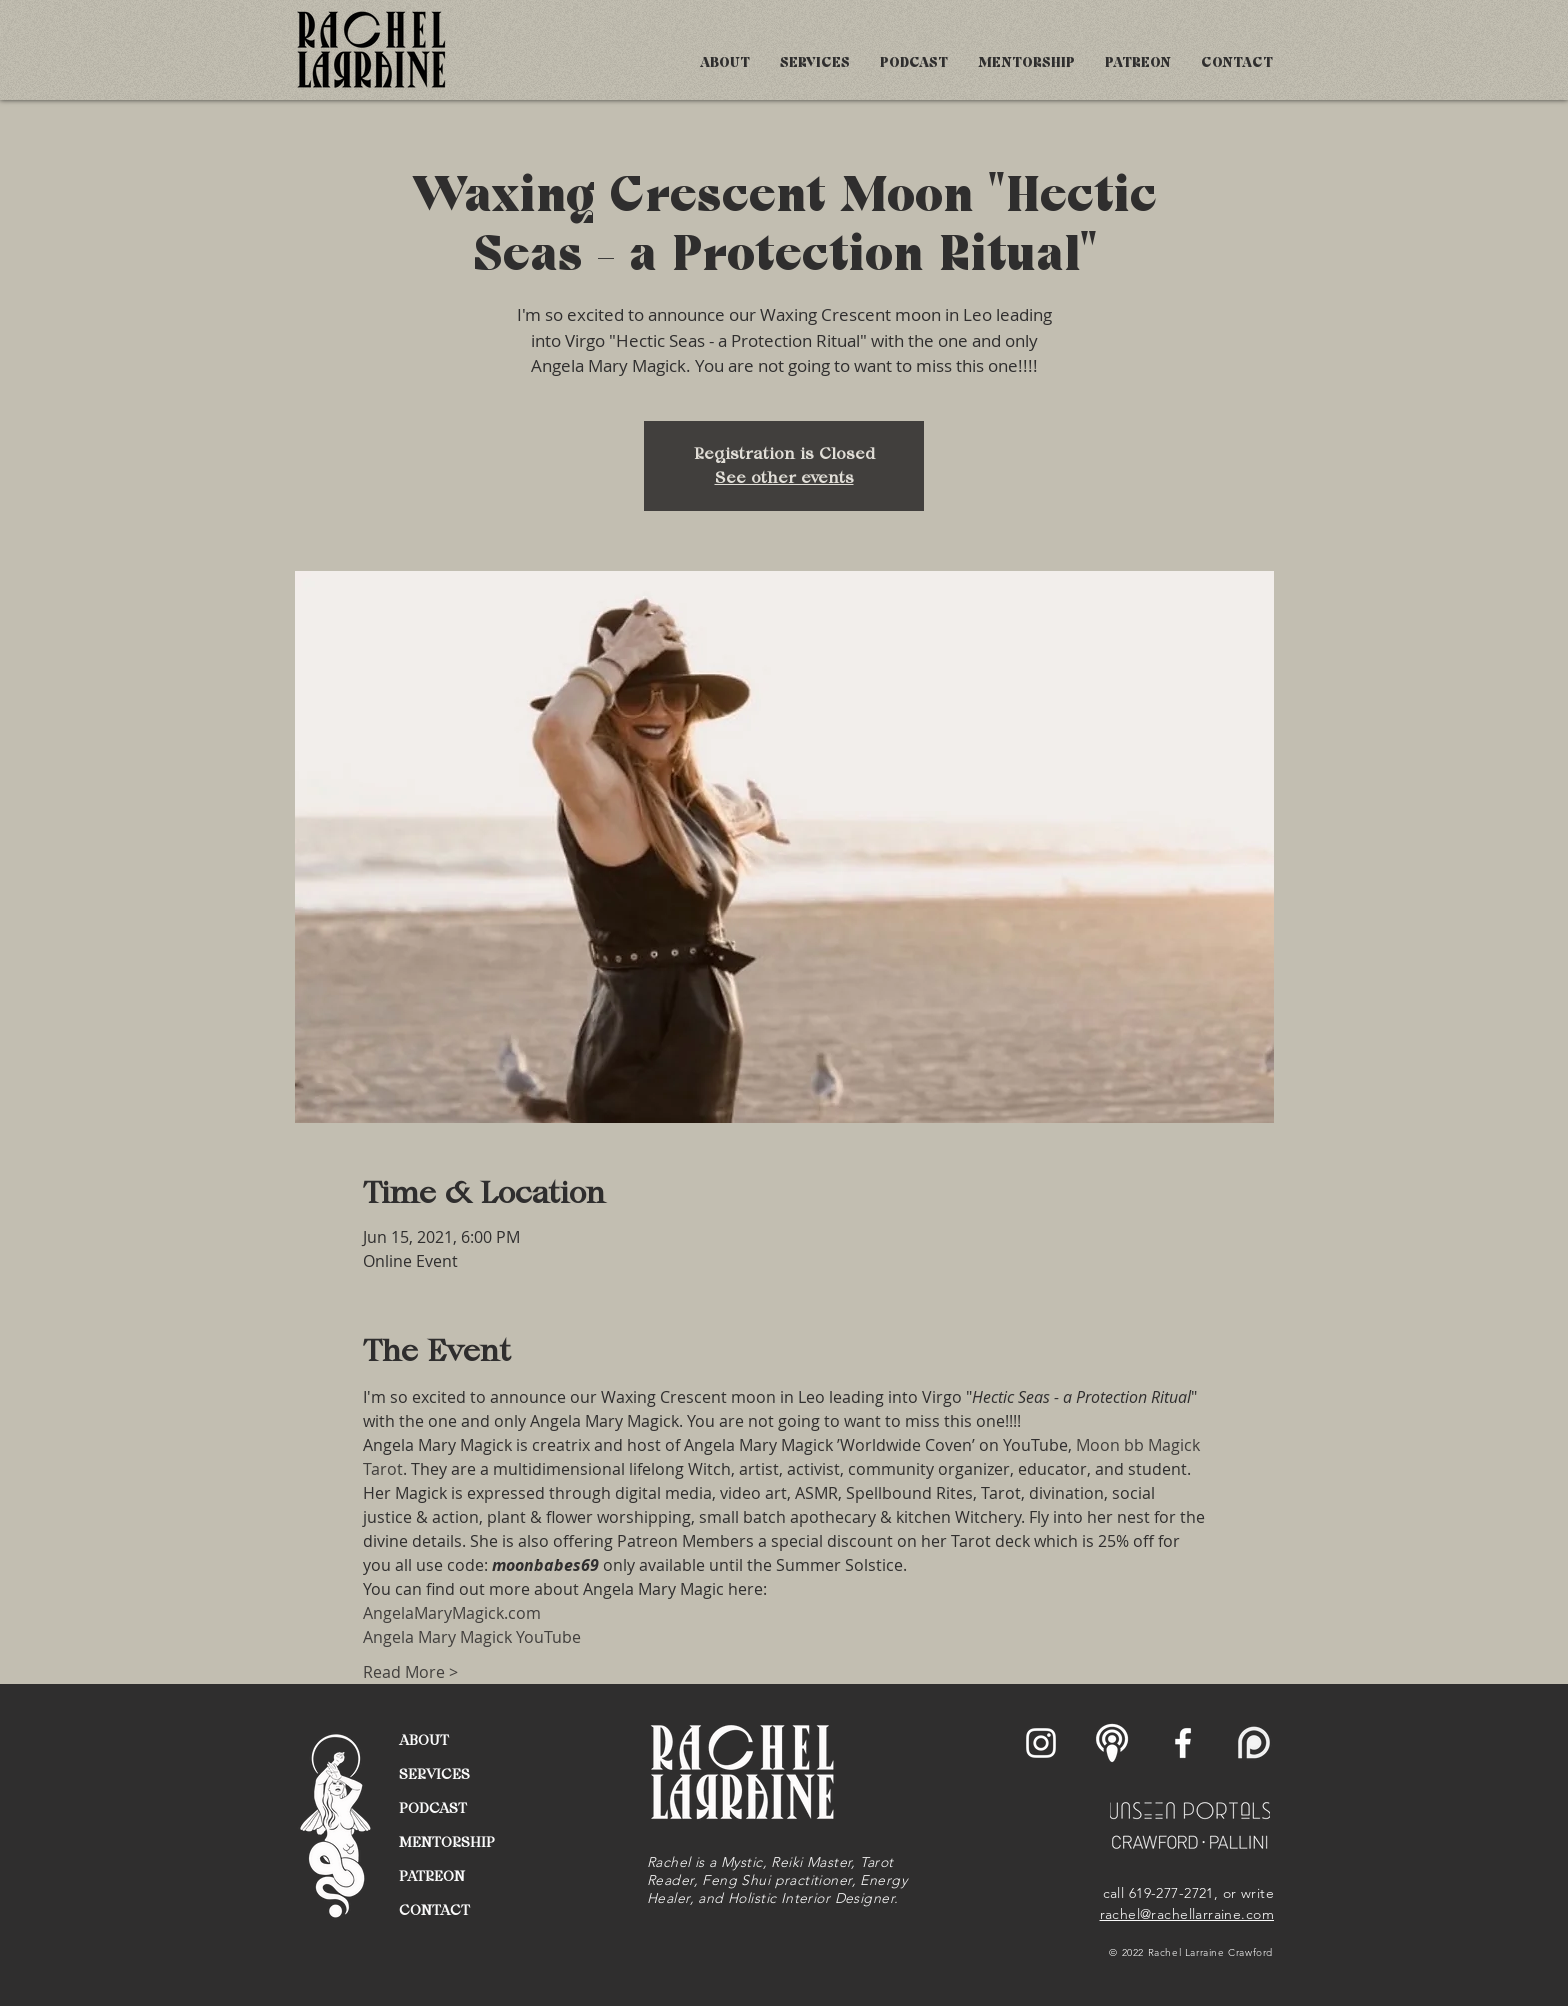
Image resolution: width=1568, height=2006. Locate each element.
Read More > (410, 1672)
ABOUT (424, 1740)
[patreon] (1254, 1743)
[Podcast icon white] (1112, 1743)
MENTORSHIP (447, 1842)
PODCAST (433, 1808)
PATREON (432, 1876)
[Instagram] (1041, 1743)
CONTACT (434, 1910)
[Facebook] (1183, 1743)
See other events (784, 477)
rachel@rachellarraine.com (1187, 1914)
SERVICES (434, 1774)
